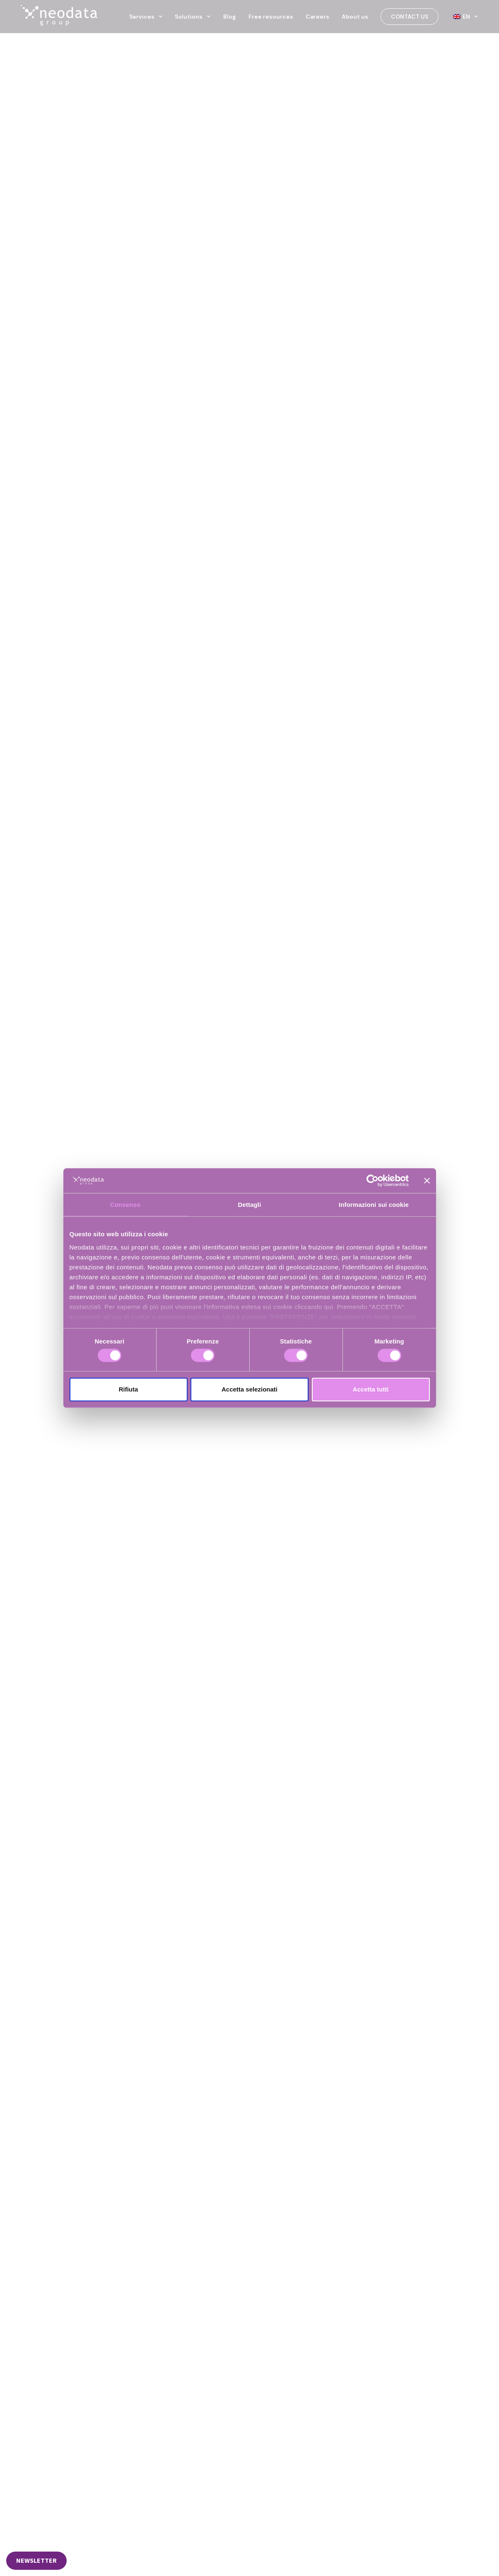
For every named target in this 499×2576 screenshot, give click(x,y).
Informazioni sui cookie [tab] (374, 1204)
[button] (36, 2561)
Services (146, 16)
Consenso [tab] (125, 1204)
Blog (229, 16)
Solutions (193, 16)
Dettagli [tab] (249, 1204)
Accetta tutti (371, 1389)
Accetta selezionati (249, 1389)
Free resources (270, 16)
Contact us (409, 16)
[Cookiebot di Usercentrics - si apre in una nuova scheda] (372, 1181)
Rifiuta (128, 1389)
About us (355, 16)
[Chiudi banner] (427, 1181)
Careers (317, 16)
